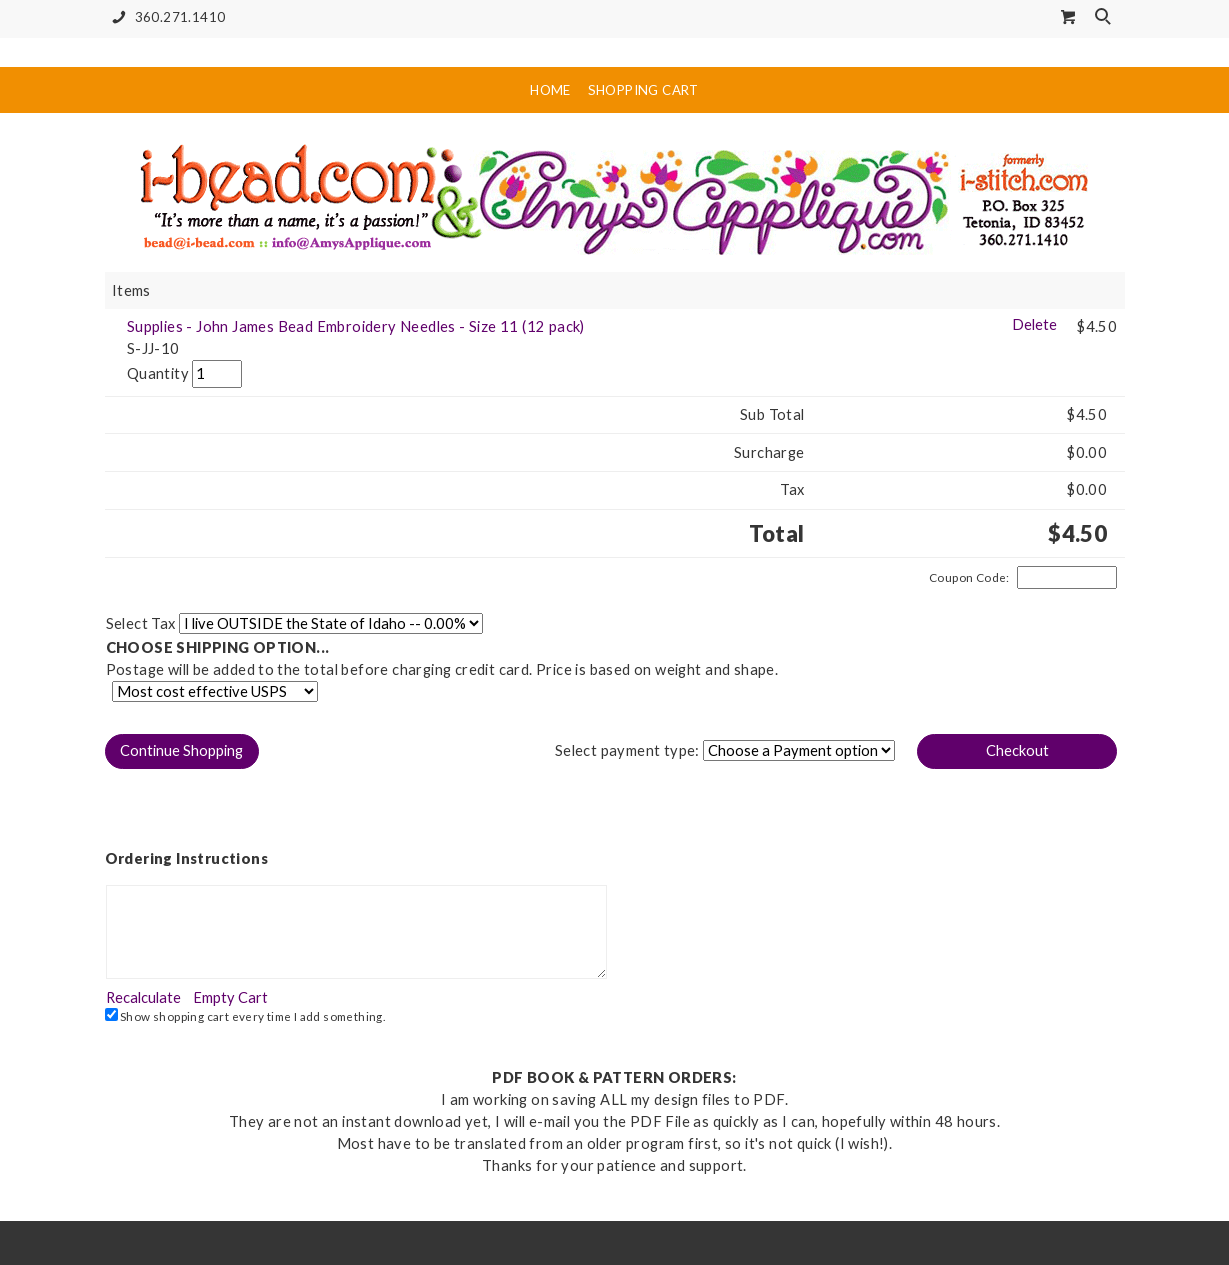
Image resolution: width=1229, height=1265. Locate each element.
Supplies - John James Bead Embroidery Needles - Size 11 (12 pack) (356, 326)
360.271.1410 (165, 17)
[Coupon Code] (1067, 578)
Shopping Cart (643, 90)
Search (1105, 18)
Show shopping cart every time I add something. (245, 1015)
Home (550, 90)
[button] (182, 751)
